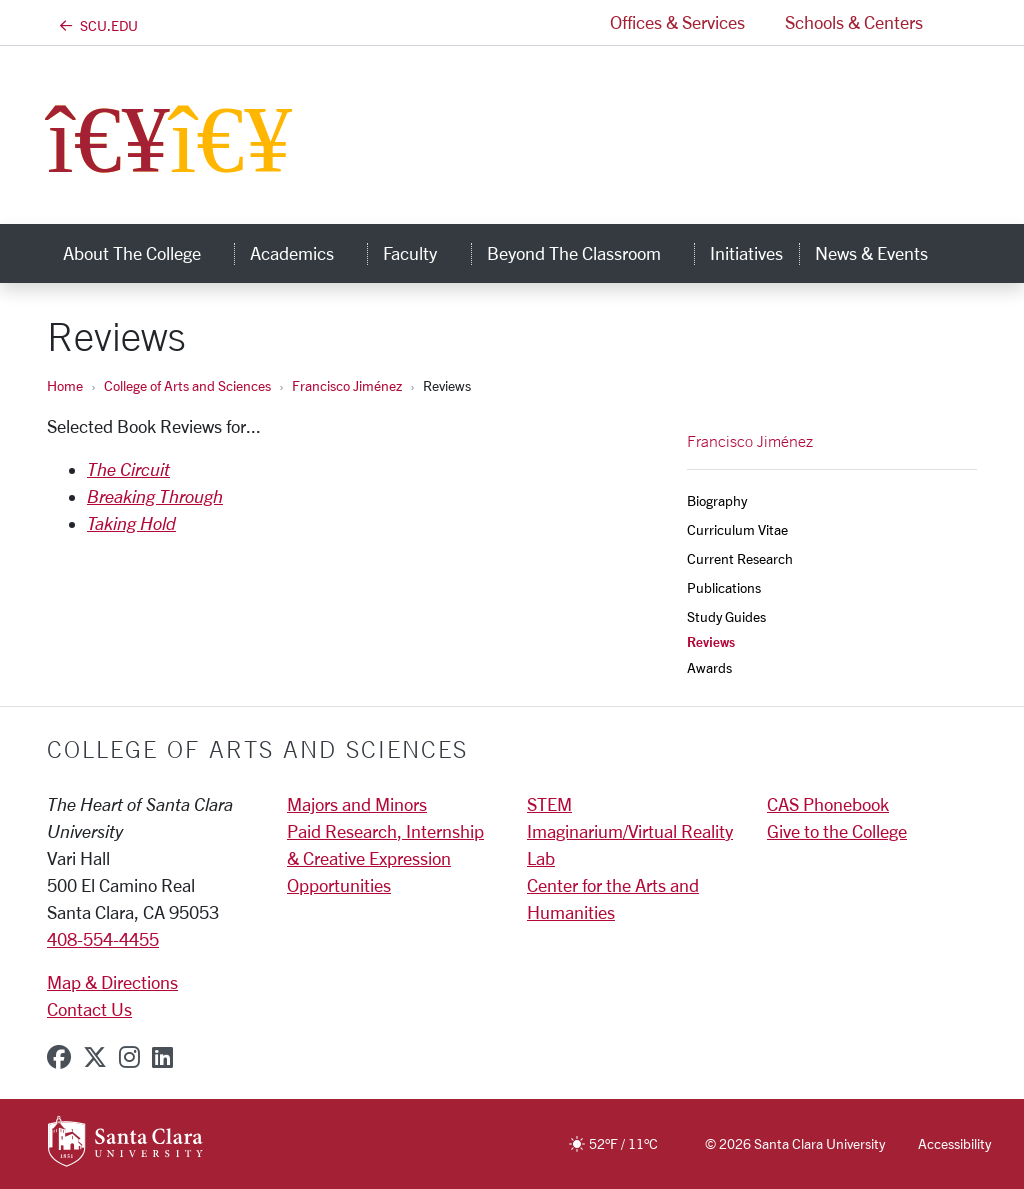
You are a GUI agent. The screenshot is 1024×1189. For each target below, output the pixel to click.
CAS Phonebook (828, 804)
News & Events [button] (888, 253)
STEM (549, 804)
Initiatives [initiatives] (746, 253)
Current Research (740, 558)
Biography (717, 500)
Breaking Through (155, 496)
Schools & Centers (854, 22)
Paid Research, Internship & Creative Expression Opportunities (385, 858)
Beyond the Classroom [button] (590, 253)
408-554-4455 (103, 939)
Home (65, 385)
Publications (724, 587)
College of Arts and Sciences (187, 385)
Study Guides (726, 616)
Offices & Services (677, 22)
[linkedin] (162, 1057)
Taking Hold (131, 523)
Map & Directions (112, 982)
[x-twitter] (95, 1057)
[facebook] (59, 1057)
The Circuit (128, 469)
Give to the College (837, 831)
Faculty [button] (426, 253)
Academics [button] (308, 253)
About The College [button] (148, 253)
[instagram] (129, 1057)
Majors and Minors (357, 804)
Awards (709, 667)
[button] (960, 22)
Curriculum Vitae (737, 529)
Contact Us (89, 1009)
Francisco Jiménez (347, 385)
